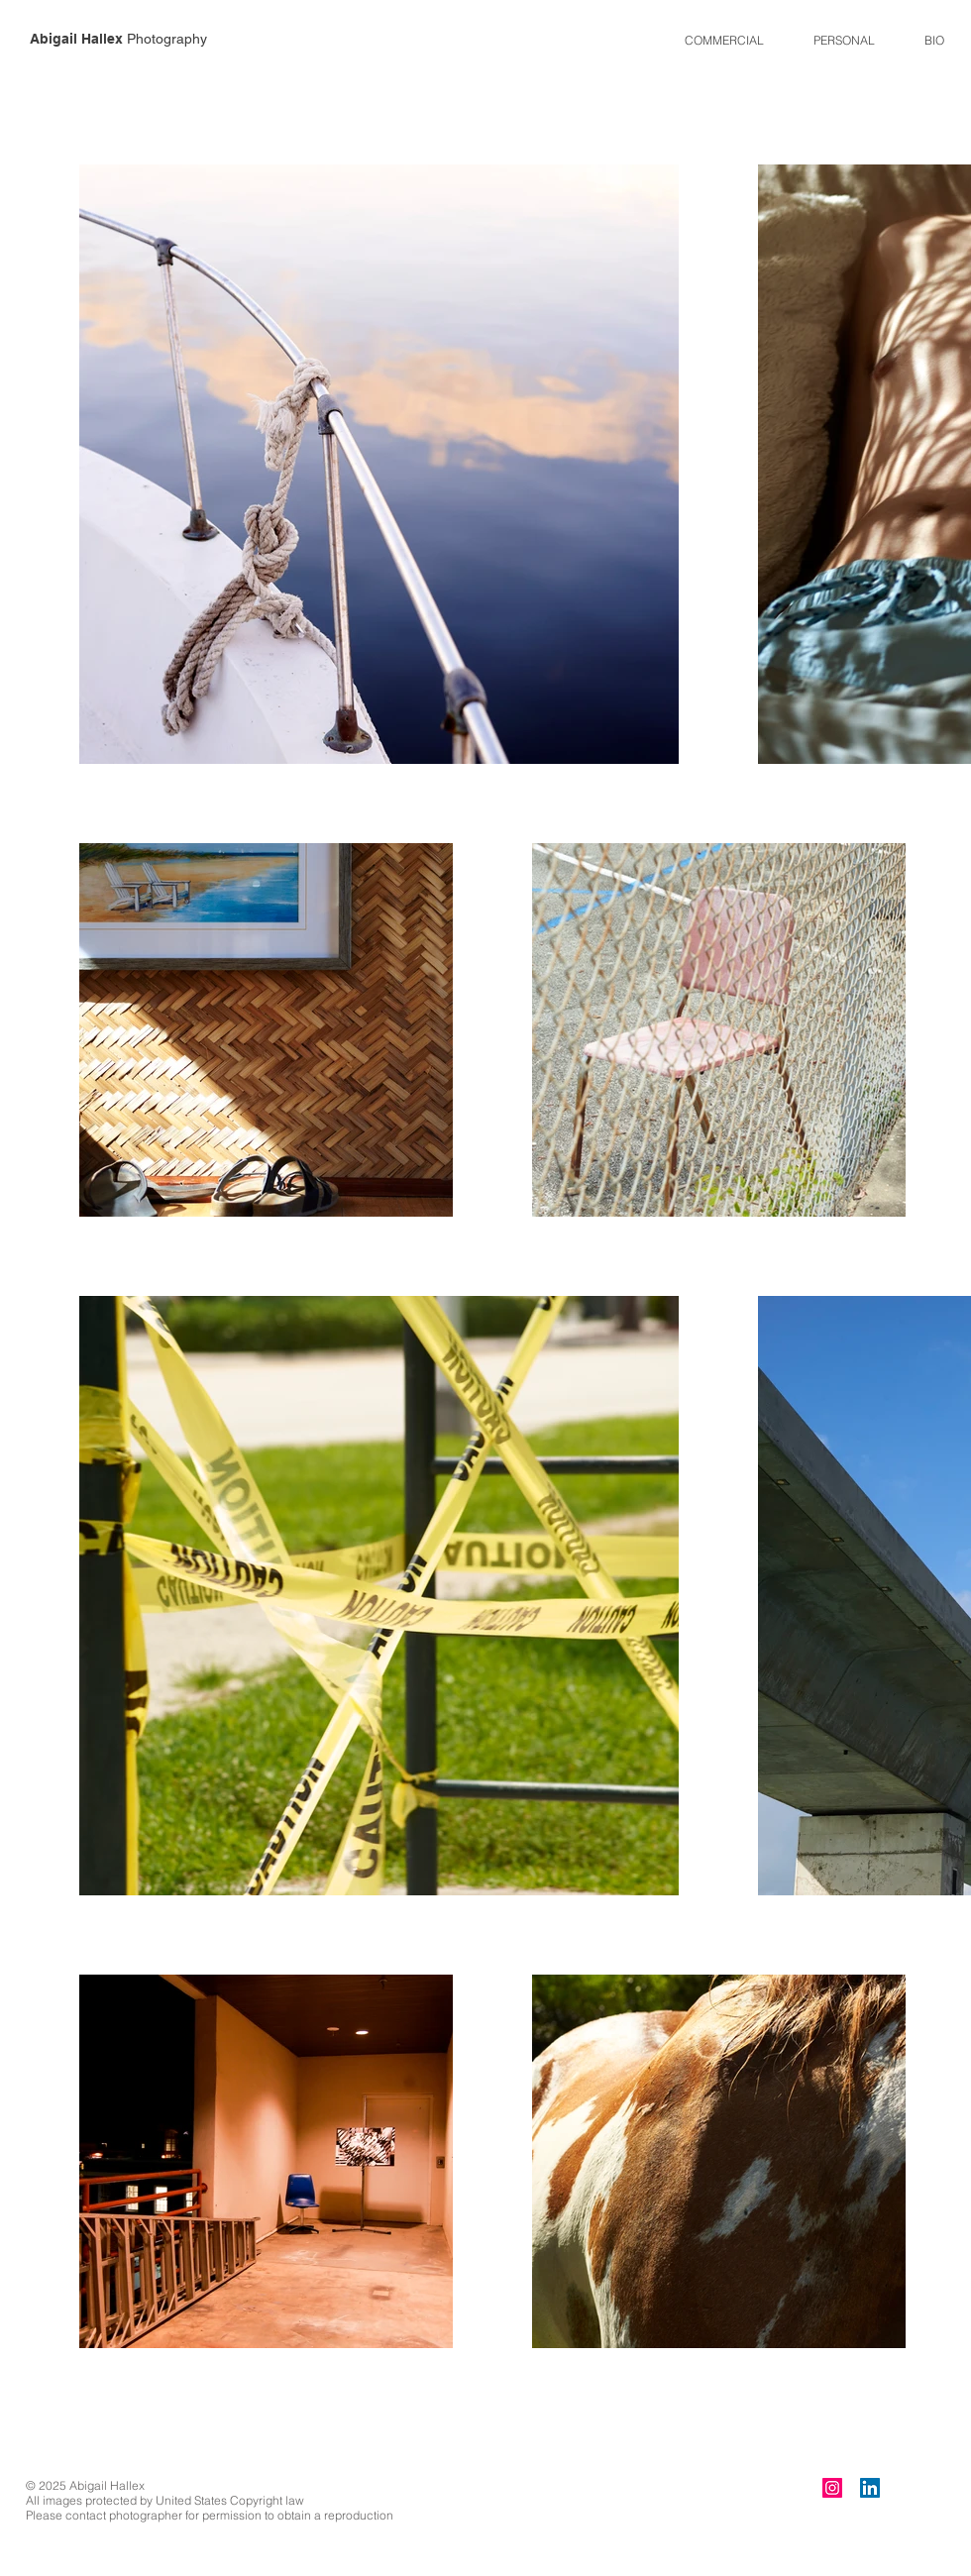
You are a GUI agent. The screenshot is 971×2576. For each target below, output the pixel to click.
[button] (724, 40)
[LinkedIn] (870, 2488)
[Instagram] (832, 2488)
